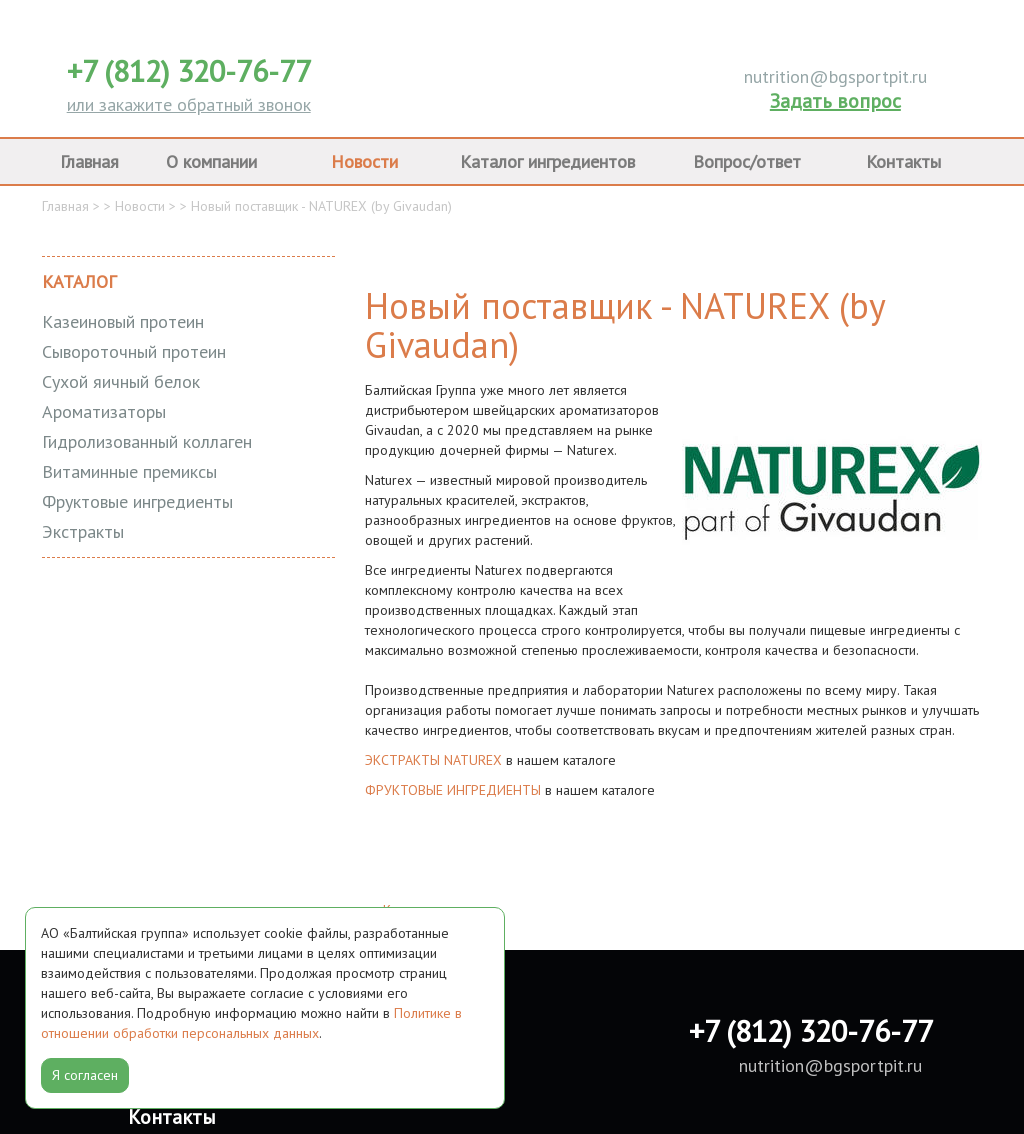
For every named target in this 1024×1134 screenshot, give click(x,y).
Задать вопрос (835, 101)
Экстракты (83, 531)
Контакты (903, 161)
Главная (89, 161)
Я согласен (85, 1075)
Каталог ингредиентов (547, 161)
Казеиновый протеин (123, 321)
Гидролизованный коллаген (147, 441)
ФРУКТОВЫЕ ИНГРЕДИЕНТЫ (453, 790)
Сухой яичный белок (121, 381)
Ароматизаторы (104, 411)
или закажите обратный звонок (189, 104)
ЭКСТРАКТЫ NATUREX (433, 760)
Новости (364, 161)
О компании (211, 161)
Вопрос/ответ (747, 161)
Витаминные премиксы (129, 471)
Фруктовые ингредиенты (137, 501)
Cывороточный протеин (134, 351)
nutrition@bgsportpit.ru (835, 76)
